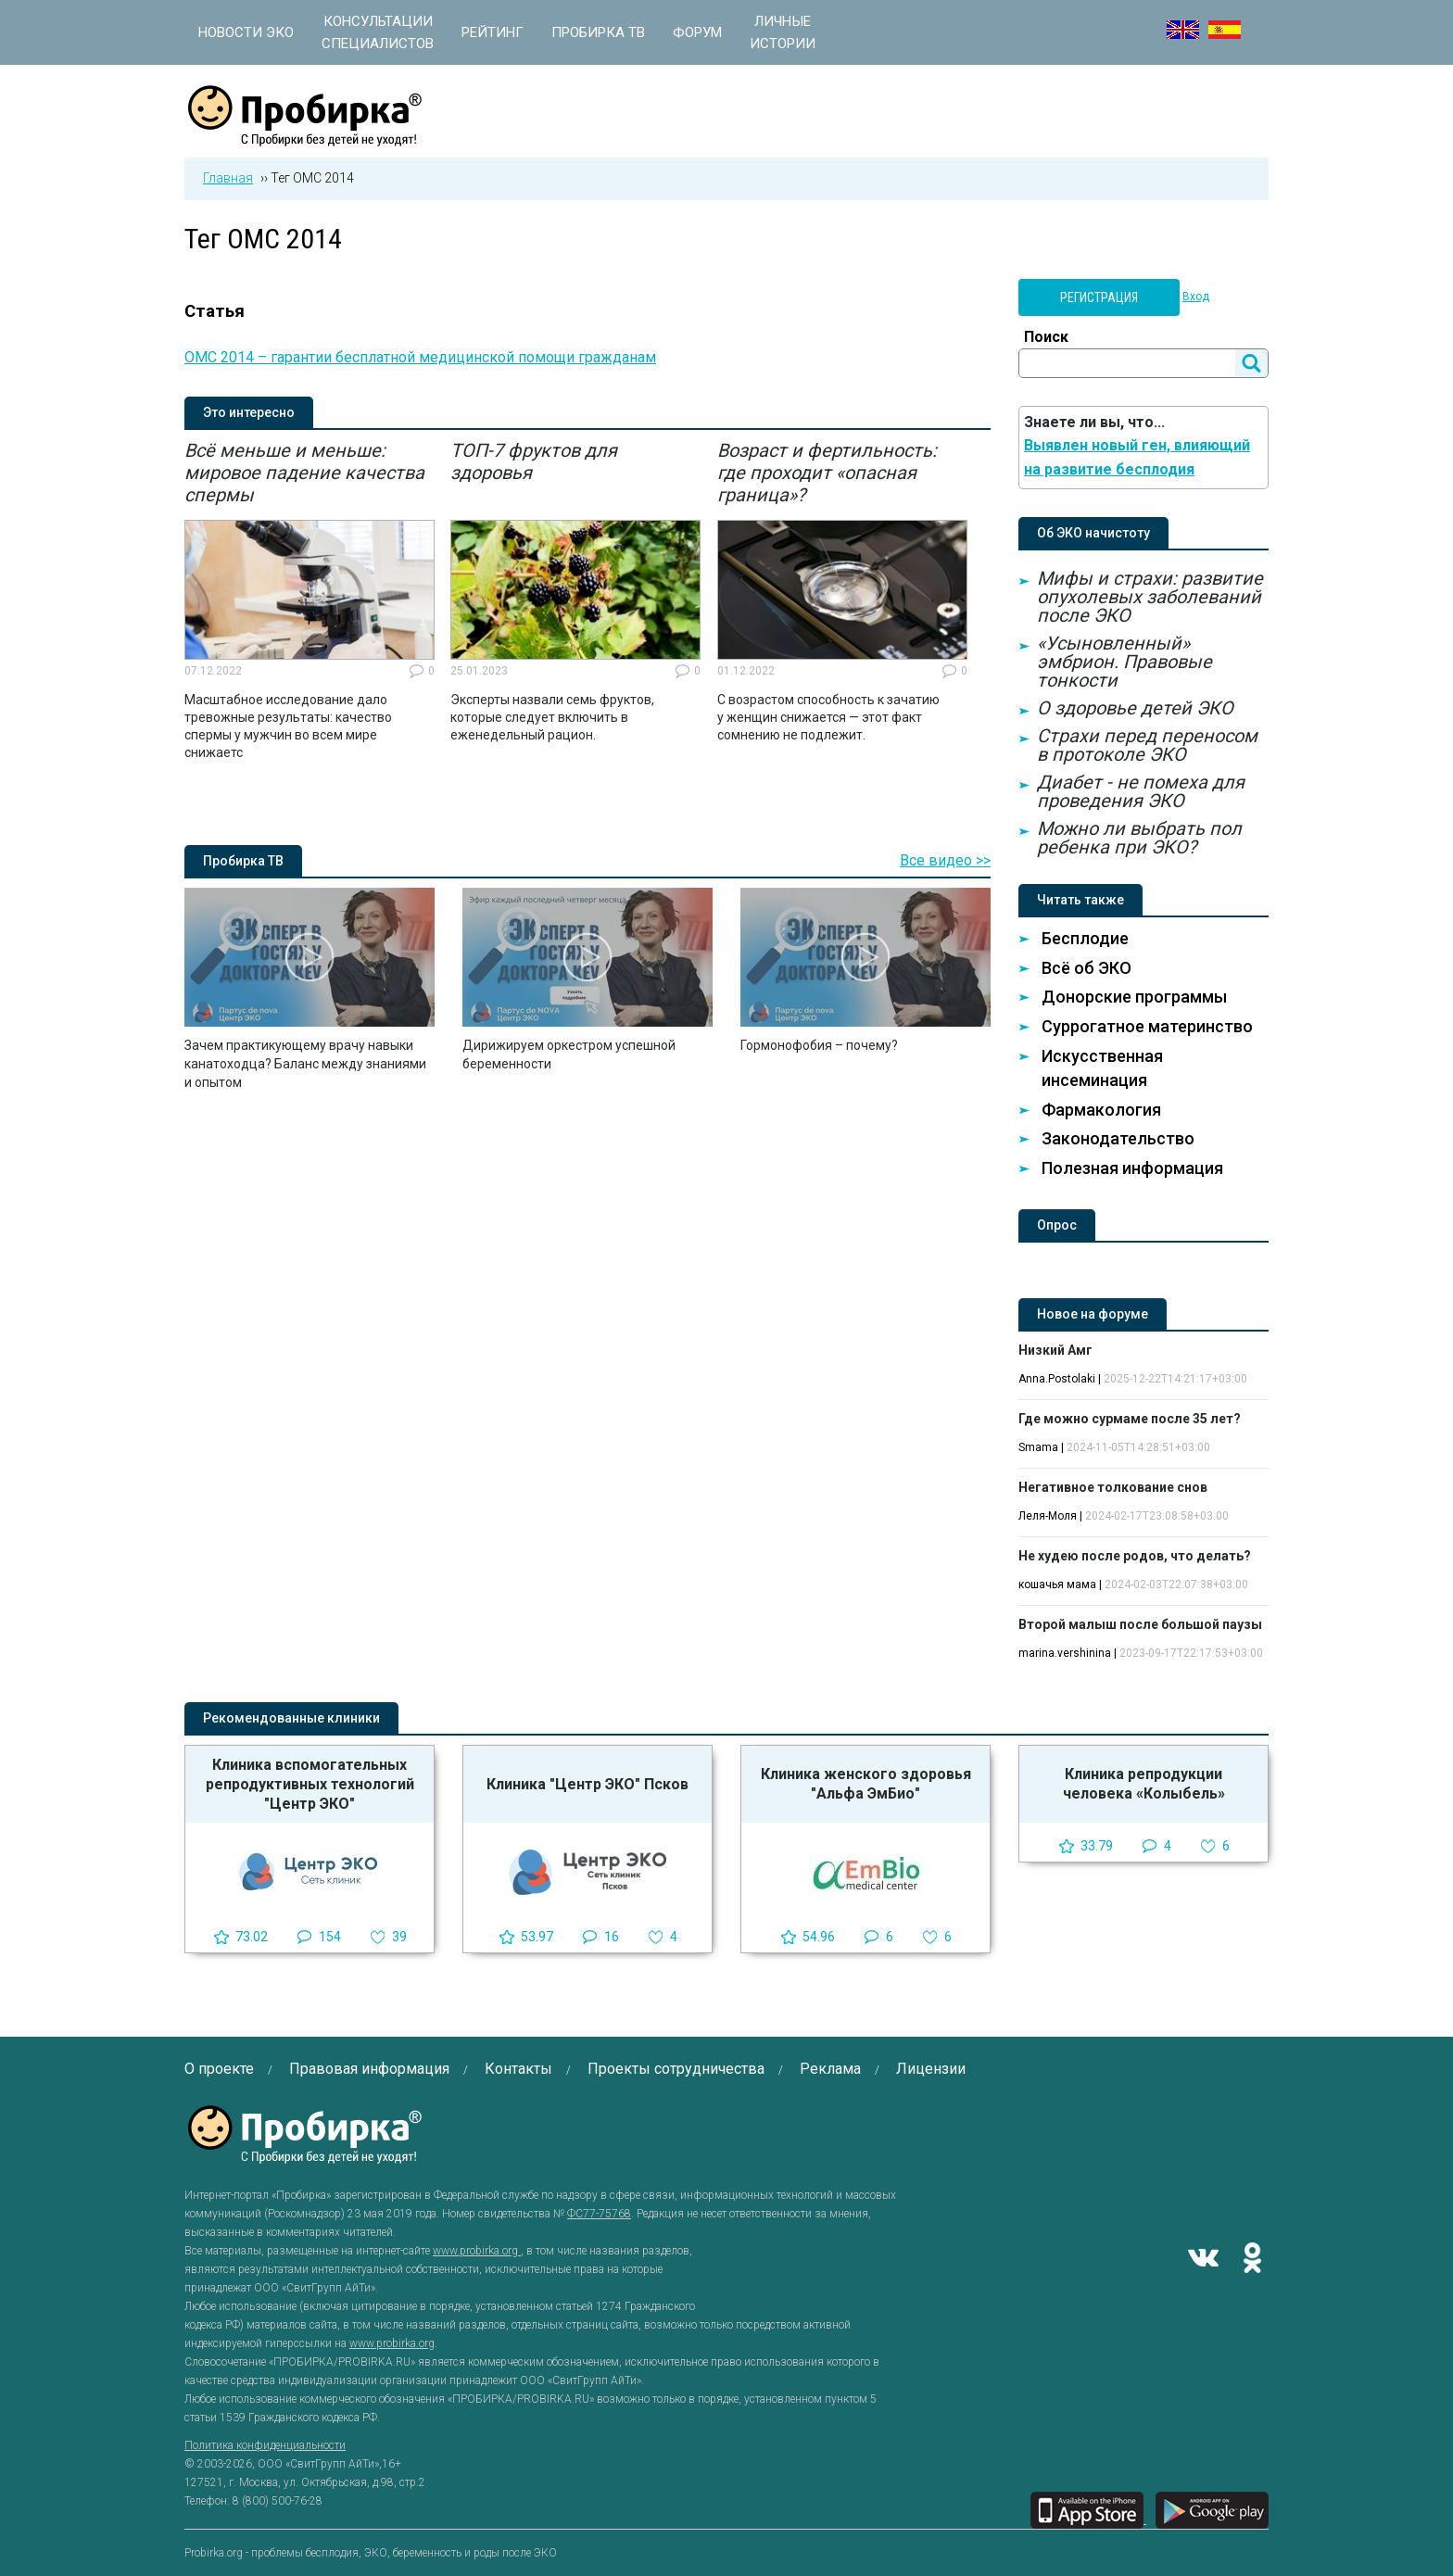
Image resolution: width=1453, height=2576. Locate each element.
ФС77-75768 (599, 2213)
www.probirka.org (477, 2250)
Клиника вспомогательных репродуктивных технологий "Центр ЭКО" (310, 1784)
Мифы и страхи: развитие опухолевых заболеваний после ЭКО (1150, 597)
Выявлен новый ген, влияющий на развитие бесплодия (1137, 457)
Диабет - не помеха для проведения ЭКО (1141, 791)
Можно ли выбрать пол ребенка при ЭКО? (1139, 837)
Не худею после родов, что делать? (1134, 1555)
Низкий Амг (1055, 1350)
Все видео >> (945, 860)
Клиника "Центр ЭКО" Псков (587, 1784)
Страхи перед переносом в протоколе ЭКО (1147, 745)
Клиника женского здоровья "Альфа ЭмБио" (866, 1783)
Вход (1195, 296)
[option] (309, 600)
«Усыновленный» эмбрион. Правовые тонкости (1124, 661)
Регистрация (1099, 297)
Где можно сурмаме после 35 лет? (1129, 1418)
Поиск (1046, 337)
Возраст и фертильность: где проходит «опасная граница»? (827, 472)
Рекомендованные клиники (291, 1717)
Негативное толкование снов (1112, 1487)
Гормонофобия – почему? (819, 1045)
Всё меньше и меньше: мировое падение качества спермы (304, 472)
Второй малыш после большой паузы (1140, 1624)
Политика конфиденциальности (265, 2445)
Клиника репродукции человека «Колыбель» (1144, 1783)
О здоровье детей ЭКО (1135, 708)
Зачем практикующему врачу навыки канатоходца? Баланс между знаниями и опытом (305, 1064)
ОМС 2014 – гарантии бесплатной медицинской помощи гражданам (420, 357)
